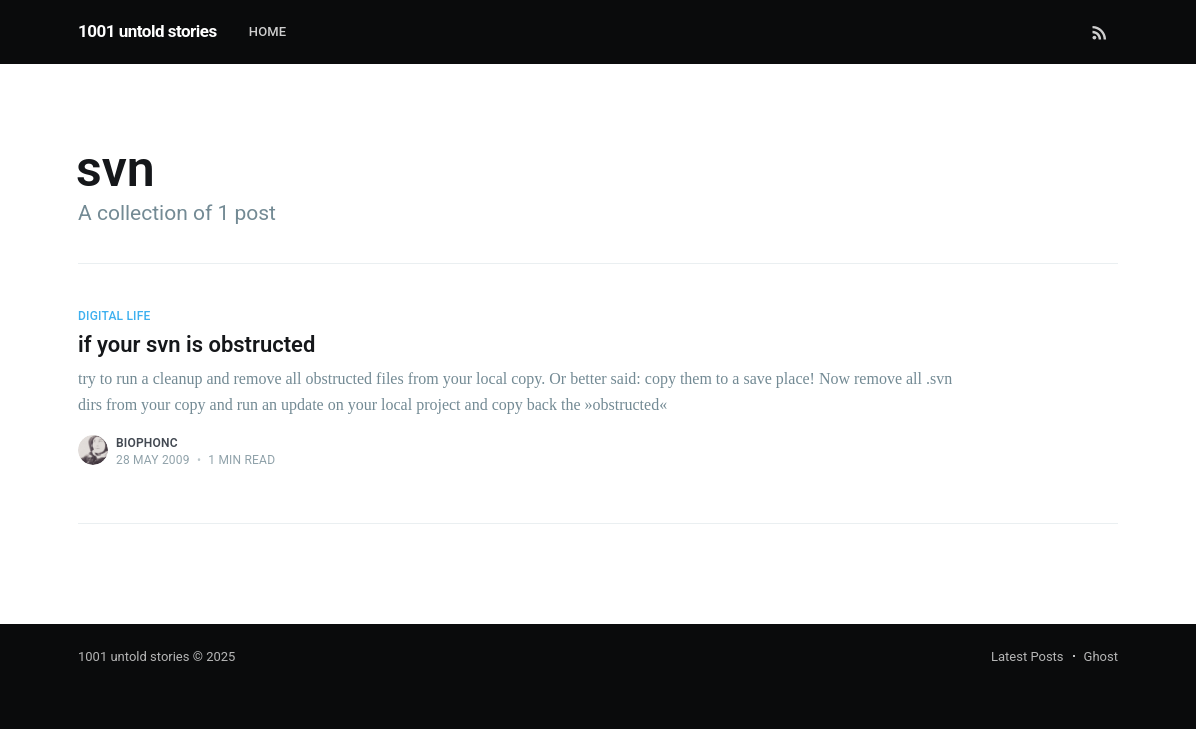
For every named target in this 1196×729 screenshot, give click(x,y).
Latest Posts (1027, 656)
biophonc (147, 443)
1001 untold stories (147, 31)
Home (268, 31)
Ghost (1101, 656)
